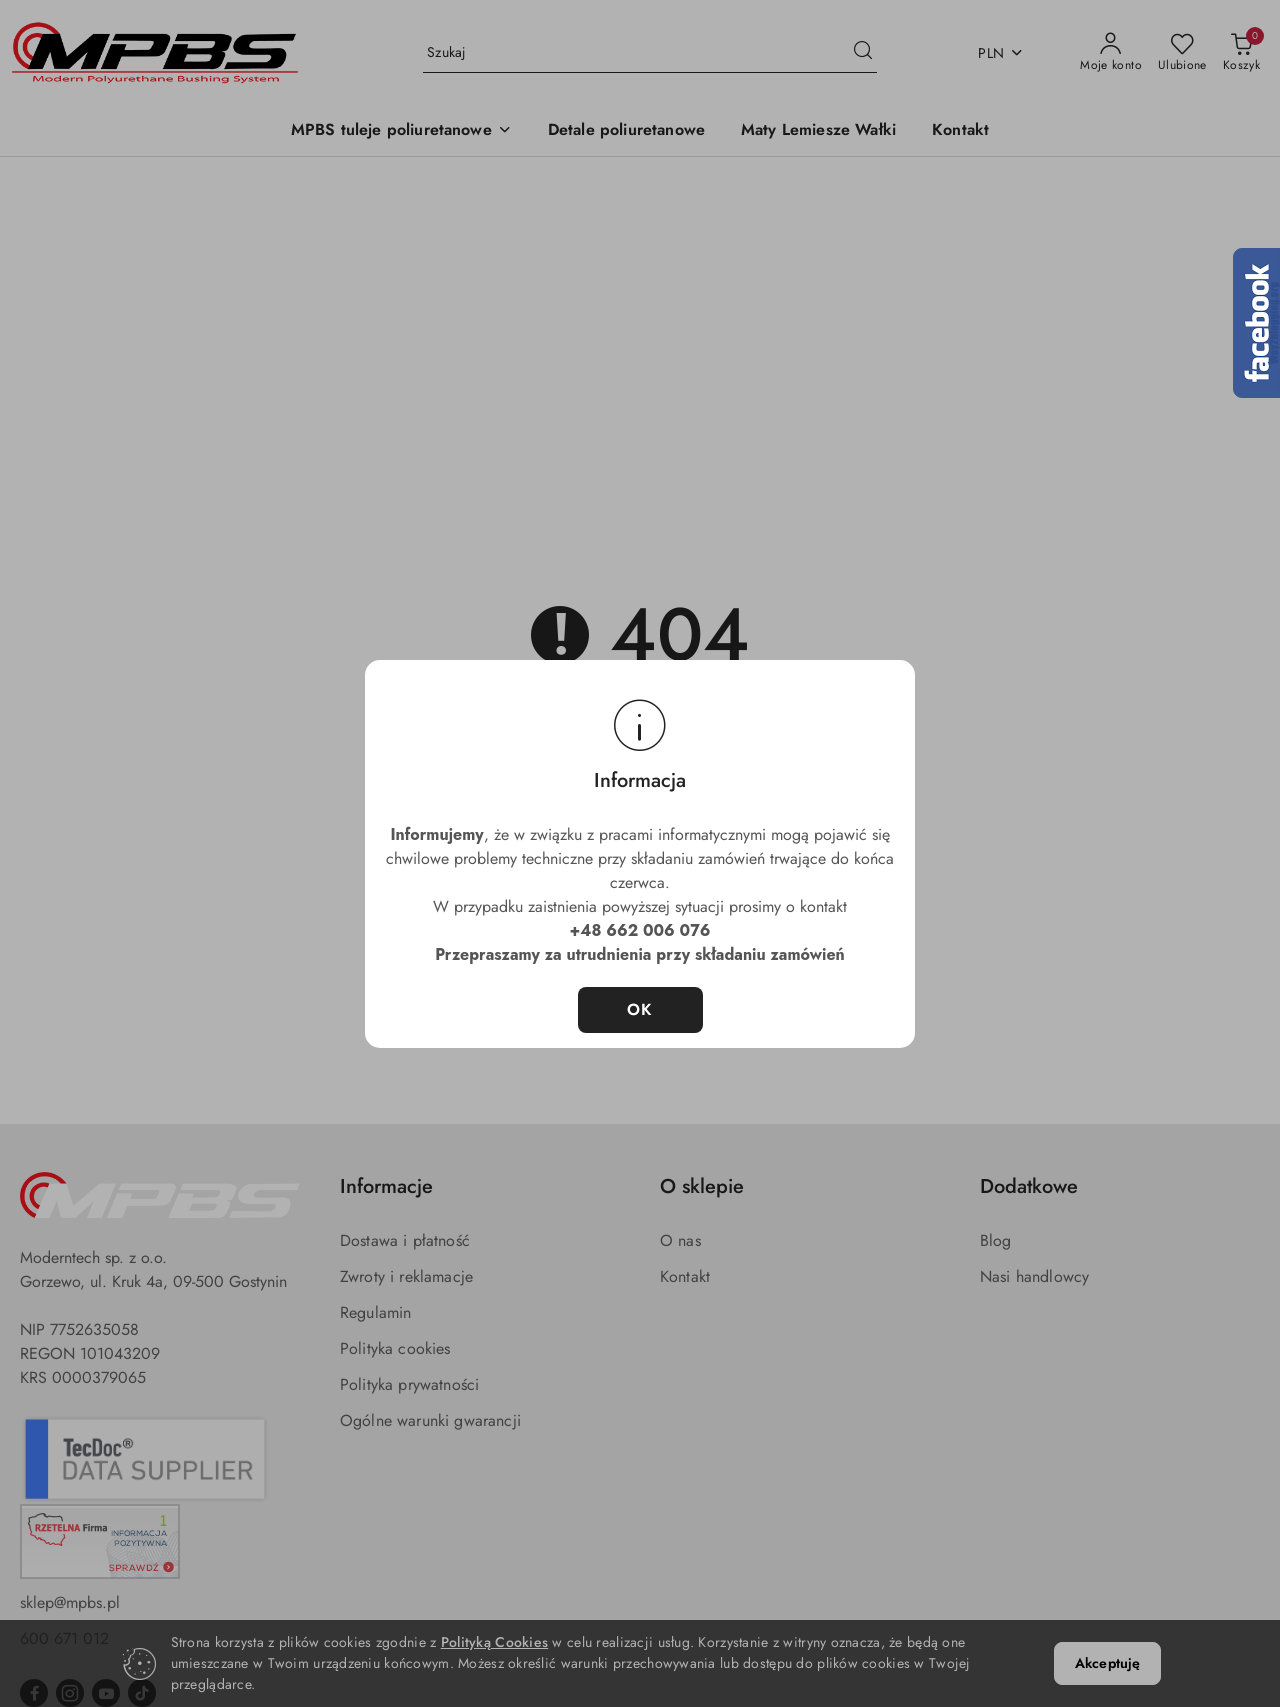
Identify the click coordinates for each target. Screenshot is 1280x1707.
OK (640, 1009)
